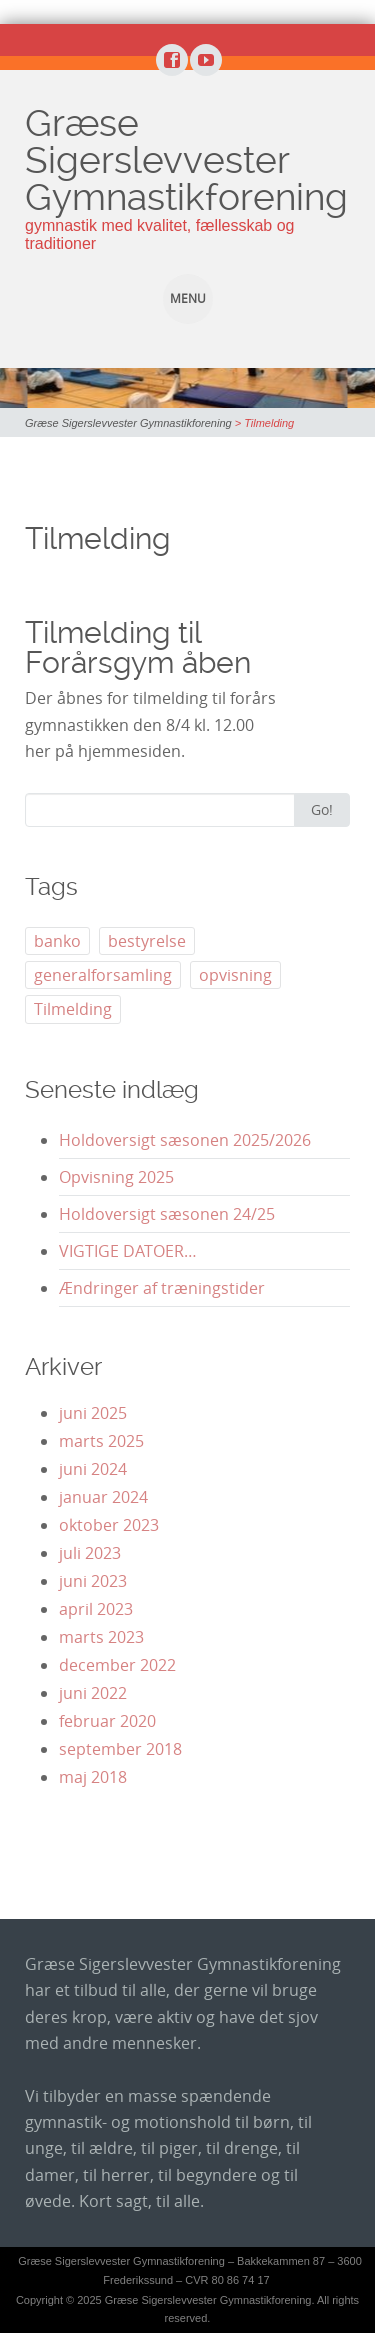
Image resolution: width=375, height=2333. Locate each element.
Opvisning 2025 (116, 1177)
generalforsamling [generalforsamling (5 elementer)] (103, 975)
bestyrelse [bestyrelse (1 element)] (147, 941)
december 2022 (117, 1665)
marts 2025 (101, 1441)
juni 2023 (93, 1581)
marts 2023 (101, 1637)
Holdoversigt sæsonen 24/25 (167, 1214)
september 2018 (120, 1749)
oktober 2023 (109, 1525)
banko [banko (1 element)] (57, 941)
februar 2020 (107, 1721)
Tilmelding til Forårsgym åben (138, 647)
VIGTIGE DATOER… (128, 1251)
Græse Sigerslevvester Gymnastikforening (186, 160)
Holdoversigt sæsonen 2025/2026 (185, 1140)
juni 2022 (93, 1693)
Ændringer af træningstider (162, 1288)
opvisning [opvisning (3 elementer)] (235, 975)
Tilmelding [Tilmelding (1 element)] (73, 1009)
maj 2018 (93, 1777)
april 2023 (96, 1609)
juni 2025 (93, 1413)
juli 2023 (90, 1553)
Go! (322, 809)
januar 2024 (103, 1497)
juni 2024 (93, 1469)
